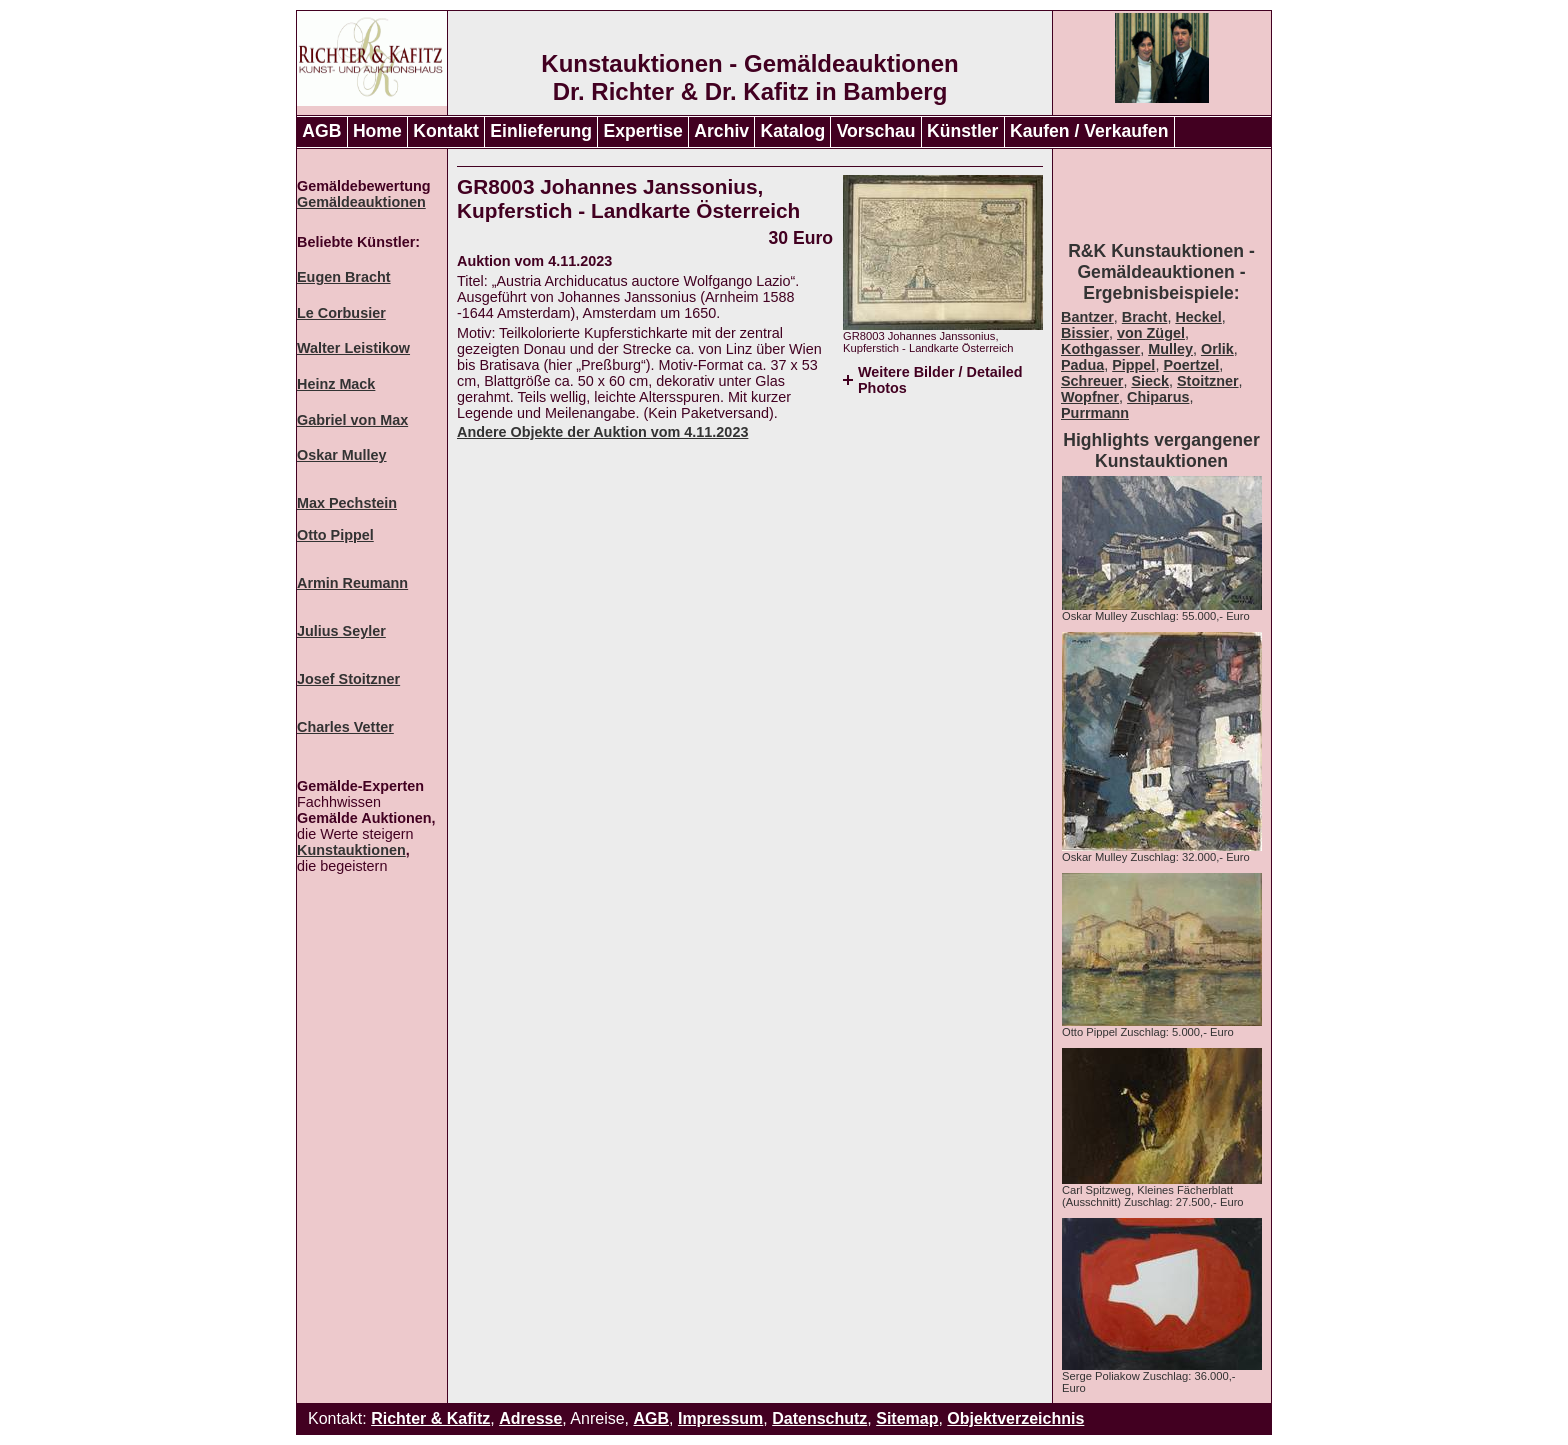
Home (377, 131)
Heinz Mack (336, 384)
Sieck (1150, 381)
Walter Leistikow (353, 348)
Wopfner (1090, 397)
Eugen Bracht (344, 277)
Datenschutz (819, 1418)
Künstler (962, 131)
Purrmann (1095, 413)
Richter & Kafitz (430, 1418)
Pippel (1133, 365)
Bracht (1145, 317)
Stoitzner (1208, 381)
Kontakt (446, 131)
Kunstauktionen (351, 850)
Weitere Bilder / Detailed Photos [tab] (940, 380)
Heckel (1198, 317)
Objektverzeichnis (1015, 1418)
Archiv (721, 131)
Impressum (720, 1418)
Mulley (1170, 349)
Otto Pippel (335, 535)
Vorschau (876, 131)
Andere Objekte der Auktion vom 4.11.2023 (602, 432)
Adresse (530, 1418)
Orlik (1217, 349)
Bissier (1085, 333)
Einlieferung (541, 131)
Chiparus (1158, 397)
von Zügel (1151, 333)
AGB (321, 131)
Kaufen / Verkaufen (1089, 131)
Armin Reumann (352, 583)
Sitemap (907, 1418)
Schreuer (1092, 381)
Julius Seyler (341, 631)
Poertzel (1191, 365)
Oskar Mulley (342, 455)
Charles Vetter (345, 727)
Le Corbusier (341, 313)
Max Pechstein (347, 503)
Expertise (643, 131)
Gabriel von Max (352, 420)
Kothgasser (1100, 349)
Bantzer (1087, 317)
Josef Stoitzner (348, 679)
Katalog (793, 131)
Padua (1082, 365)
